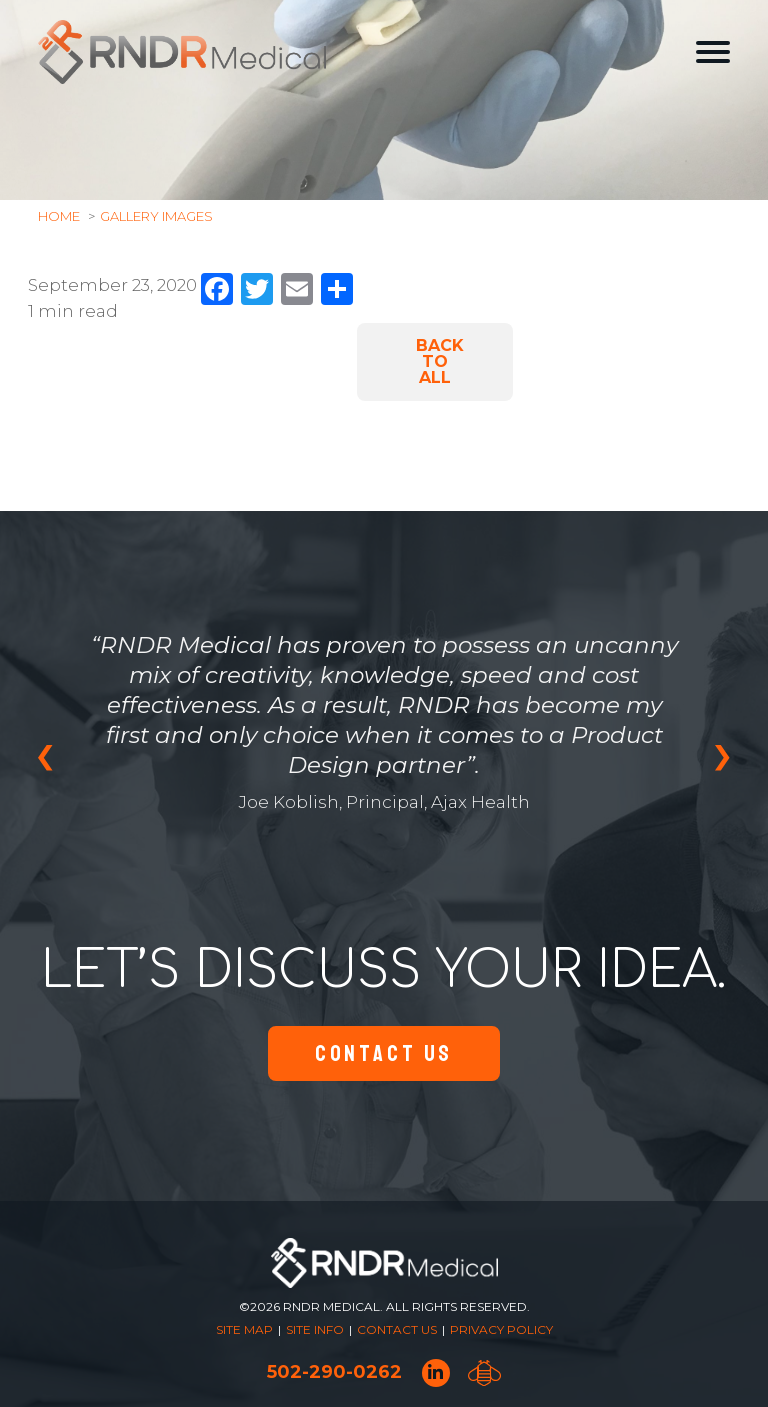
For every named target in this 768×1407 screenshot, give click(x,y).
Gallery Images (156, 216)
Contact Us (384, 1053)
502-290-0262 (334, 1372)
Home (59, 216)
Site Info (315, 1329)
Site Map (244, 1329)
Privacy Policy (501, 1329)
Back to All (440, 361)
